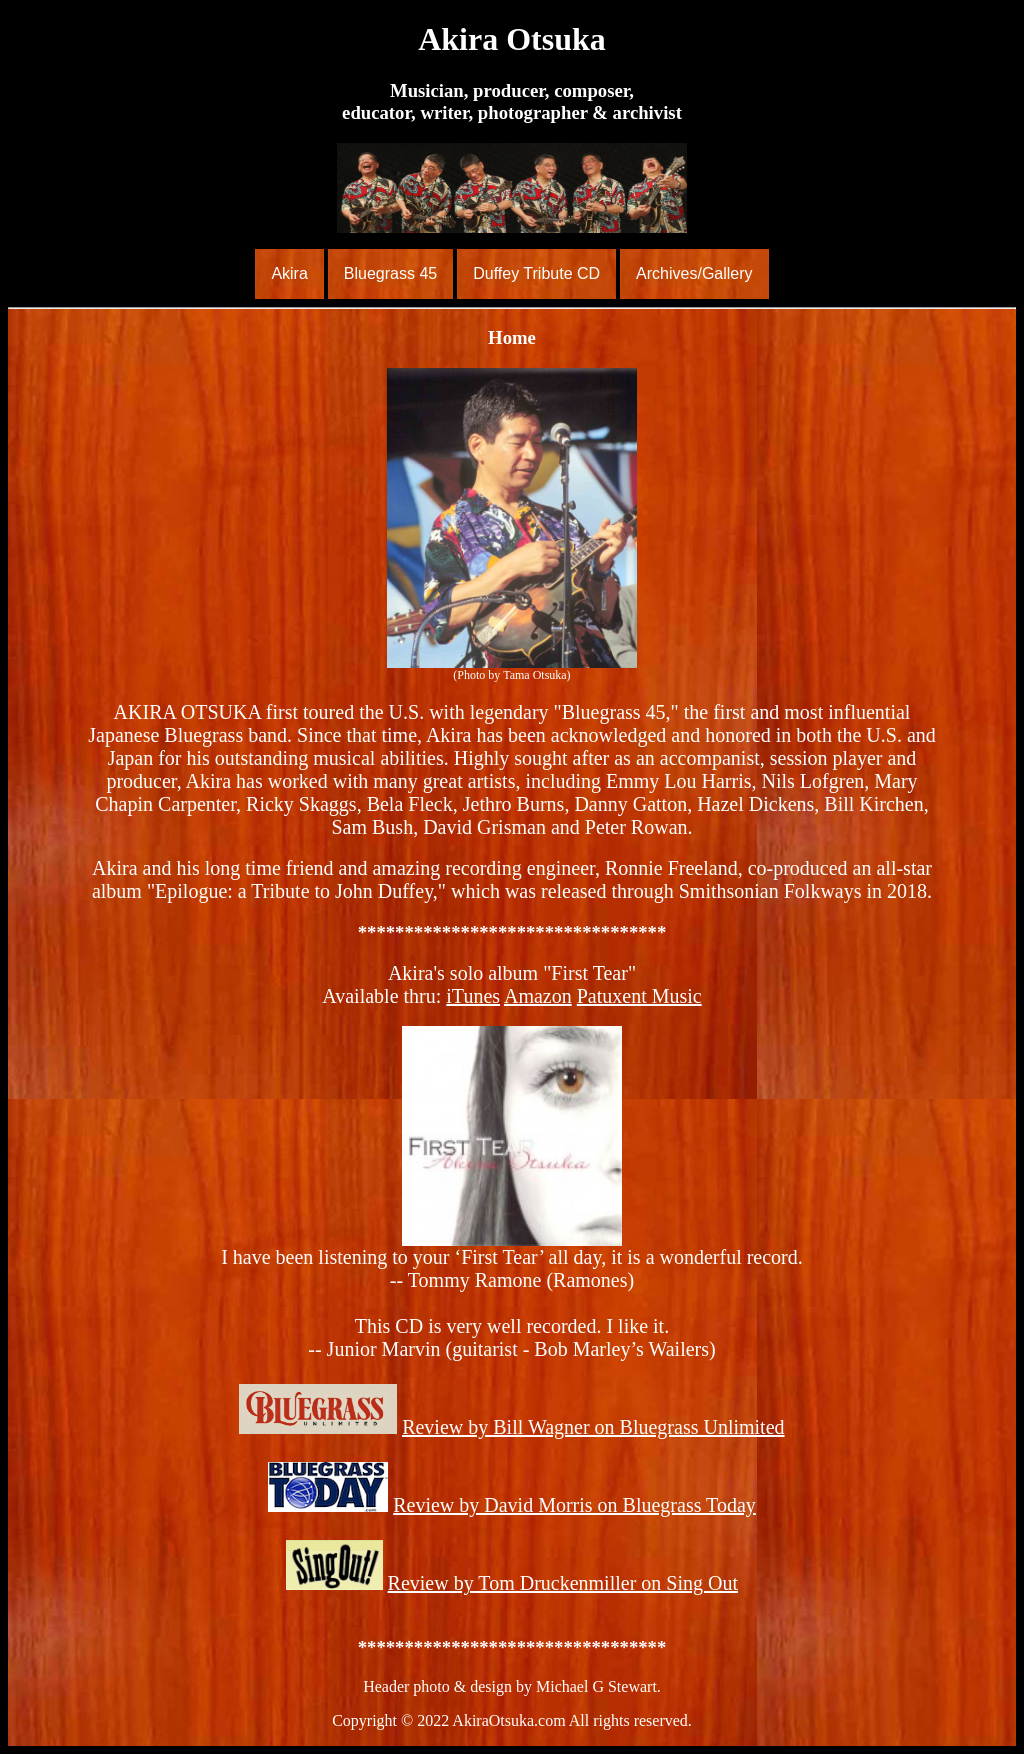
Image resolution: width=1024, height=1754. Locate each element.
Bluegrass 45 (390, 273)
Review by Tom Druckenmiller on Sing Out (563, 1583)
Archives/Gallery (694, 273)
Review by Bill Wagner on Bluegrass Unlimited (593, 1427)
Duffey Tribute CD (536, 273)
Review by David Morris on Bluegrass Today (574, 1505)
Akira (289, 273)
